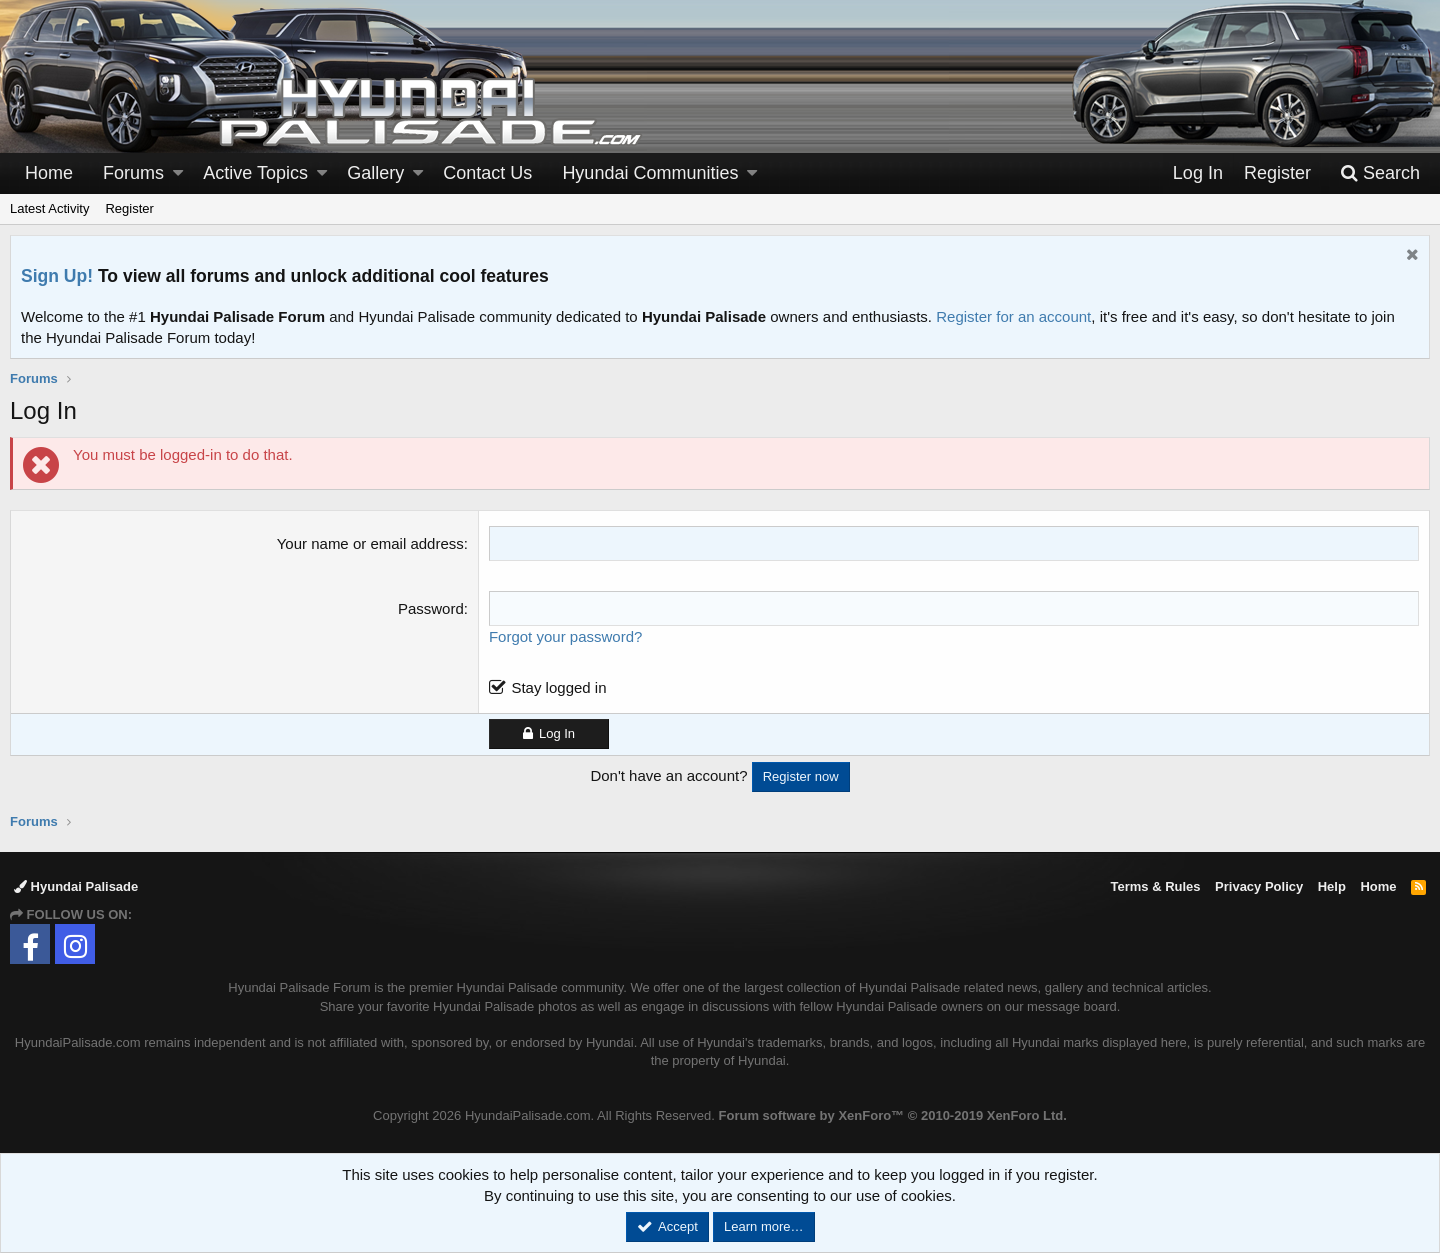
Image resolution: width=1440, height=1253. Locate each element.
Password (431, 608)
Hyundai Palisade (76, 886)
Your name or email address (370, 543)
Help (1332, 886)
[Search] (1380, 173)
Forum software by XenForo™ (893, 1115)
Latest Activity (49, 208)
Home (49, 173)
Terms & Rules (1155, 886)
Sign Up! (57, 276)
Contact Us (487, 173)
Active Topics (255, 173)
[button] (178, 173)
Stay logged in (558, 687)
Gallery (375, 173)
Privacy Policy (1259, 886)
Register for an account (1013, 316)
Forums (133, 173)
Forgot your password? (565, 636)
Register (129, 208)
